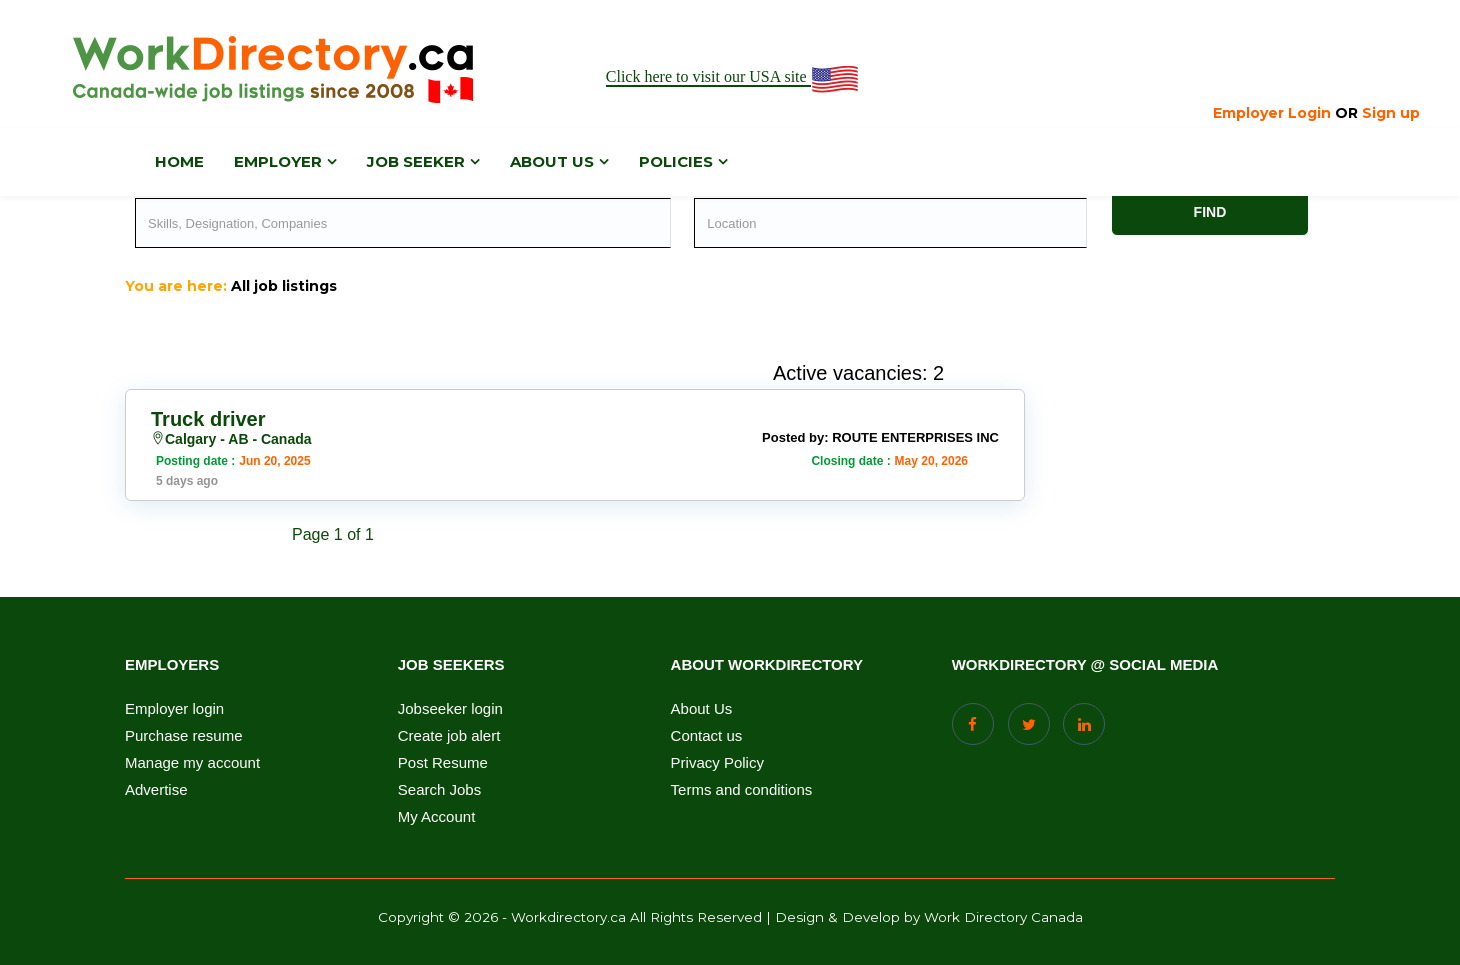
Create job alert (449, 736)
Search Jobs (439, 790)
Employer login (174, 709)
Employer (278, 161)
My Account (437, 817)
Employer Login (1272, 113)
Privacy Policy (717, 763)
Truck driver (208, 419)
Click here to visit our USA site (733, 77)
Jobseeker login (450, 709)
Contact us (707, 736)
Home (179, 161)
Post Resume (443, 763)
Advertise (156, 790)
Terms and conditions (742, 790)
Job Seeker (416, 161)
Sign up (1391, 113)
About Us (702, 709)
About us (552, 161)
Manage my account (192, 763)
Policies (676, 161)
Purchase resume (184, 736)
